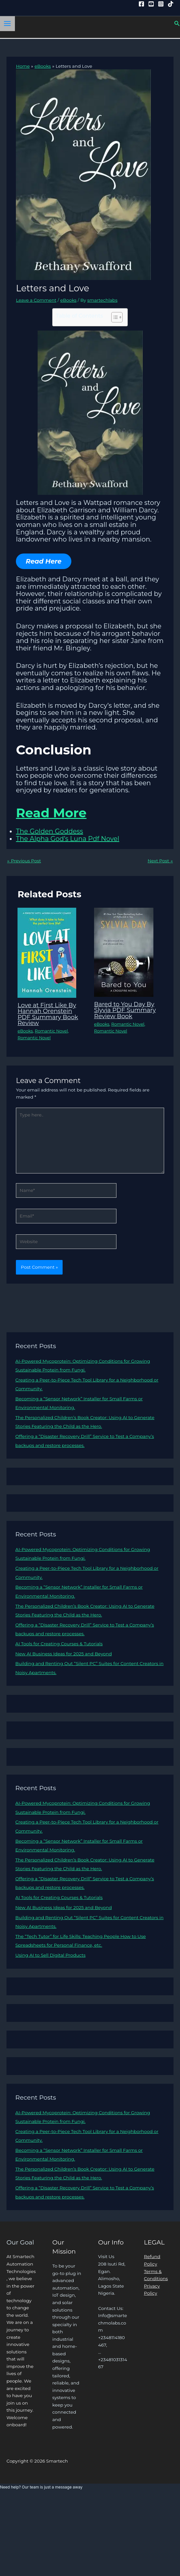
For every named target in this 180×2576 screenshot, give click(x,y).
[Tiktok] (171, 4)
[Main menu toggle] (7, 23)
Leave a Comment (36, 300)
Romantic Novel (51, 1031)
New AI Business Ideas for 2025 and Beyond (63, 1653)
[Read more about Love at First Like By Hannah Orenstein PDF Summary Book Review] (47, 952)
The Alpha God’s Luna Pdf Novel (67, 839)
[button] (177, 23)
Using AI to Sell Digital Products (50, 1955)
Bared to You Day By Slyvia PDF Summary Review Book (125, 1010)
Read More (52, 813)
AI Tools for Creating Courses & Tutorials (58, 1643)
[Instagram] (161, 4)
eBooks (68, 300)
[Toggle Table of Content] (113, 317)
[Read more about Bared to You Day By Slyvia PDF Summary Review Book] (123, 952)
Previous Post (24, 860)
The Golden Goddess (49, 831)
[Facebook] (141, 4)
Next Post (160, 860)
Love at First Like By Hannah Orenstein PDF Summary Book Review (48, 1014)
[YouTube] (151, 4)
